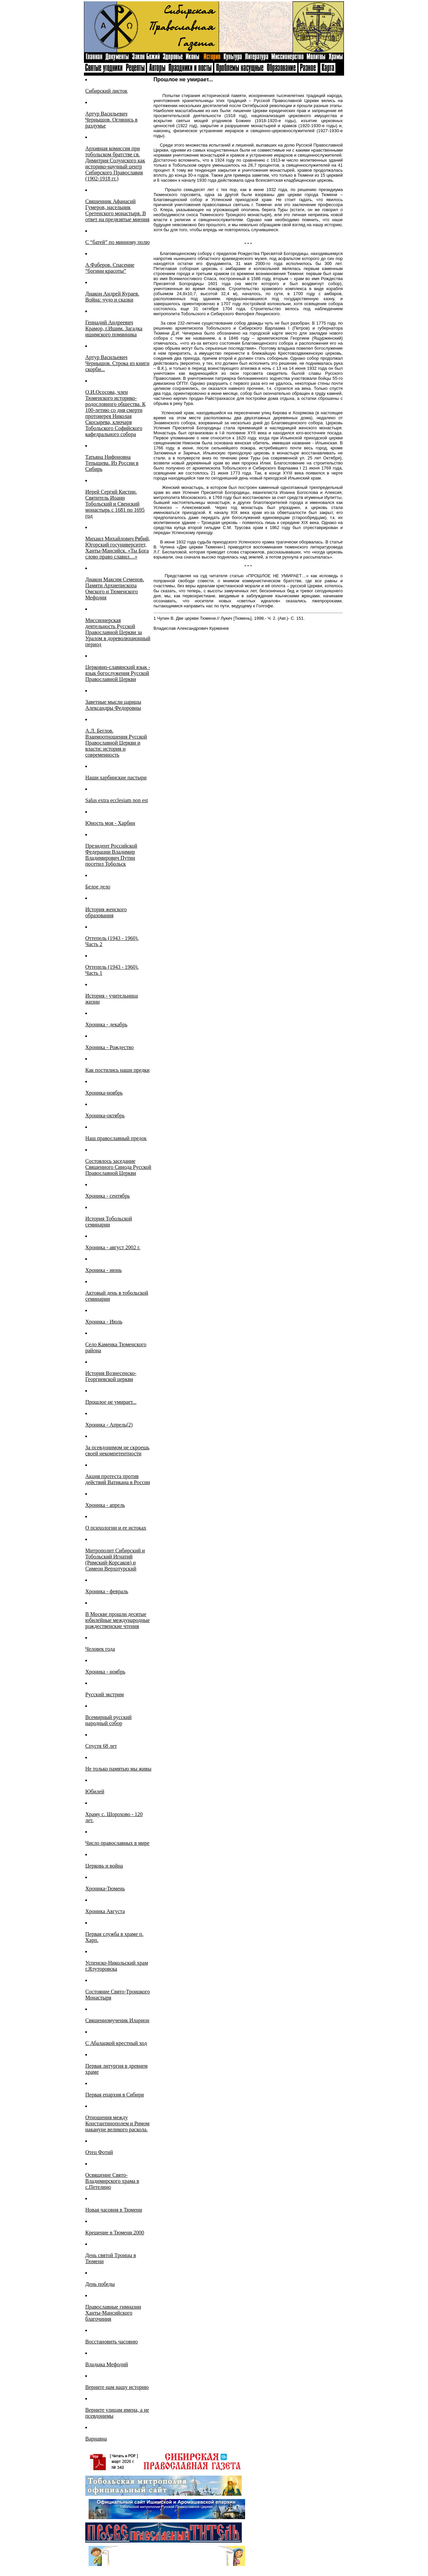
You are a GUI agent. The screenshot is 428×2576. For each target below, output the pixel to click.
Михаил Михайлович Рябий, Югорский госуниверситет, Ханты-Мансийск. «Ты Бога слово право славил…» (117, 548)
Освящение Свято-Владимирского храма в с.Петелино (112, 2181)
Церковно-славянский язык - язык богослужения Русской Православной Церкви (117, 673)
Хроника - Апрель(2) (109, 1425)
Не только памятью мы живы (118, 1769)
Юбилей (94, 1791)
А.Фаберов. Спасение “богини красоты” (109, 268)
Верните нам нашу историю (117, 2387)
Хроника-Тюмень (105, 1888)
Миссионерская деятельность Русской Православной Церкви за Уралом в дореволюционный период (117, 632)
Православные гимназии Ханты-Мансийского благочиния (113, 2313)
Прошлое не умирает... (110, 1402)
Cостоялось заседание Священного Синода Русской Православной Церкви (118, 1167)
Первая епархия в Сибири (114, 2094)
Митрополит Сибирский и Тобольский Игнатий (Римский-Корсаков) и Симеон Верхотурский (115, 1559)
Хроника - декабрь (106, 1024)
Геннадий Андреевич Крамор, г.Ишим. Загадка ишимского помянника (113, 328)
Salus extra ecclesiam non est (116, 800)
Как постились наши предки (117, 1070)
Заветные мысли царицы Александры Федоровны (113, 705)
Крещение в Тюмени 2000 (114, 2232)
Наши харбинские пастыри (115, 777)
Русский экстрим (104, 1694)
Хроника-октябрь (105, 1115)
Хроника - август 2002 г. (112, 1247)
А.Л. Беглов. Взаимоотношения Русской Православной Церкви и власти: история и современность (116, 743)
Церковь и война (104, 1866)
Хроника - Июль (103, 1321)
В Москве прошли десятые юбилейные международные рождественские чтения (117, 1620)
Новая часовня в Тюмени (113, 2210)
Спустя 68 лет (101, 1746)
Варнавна (96, 2438)
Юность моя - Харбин (110, 823)
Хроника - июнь (103, 1270)
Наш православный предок (115, 1138)
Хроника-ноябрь (104, 1093)
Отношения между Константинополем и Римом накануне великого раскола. (117, 2123)
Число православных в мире (117, 1843)
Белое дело (97, 886)
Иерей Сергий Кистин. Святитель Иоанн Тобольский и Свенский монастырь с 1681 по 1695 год (115, 504)
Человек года (100, 1649)
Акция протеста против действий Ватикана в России (117, 1479)
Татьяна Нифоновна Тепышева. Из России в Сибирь (111, 463)
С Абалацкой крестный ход (116, 2043)
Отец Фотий (99, 2152)
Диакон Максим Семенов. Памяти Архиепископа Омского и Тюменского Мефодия (114, 588)
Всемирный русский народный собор (108, 1720)
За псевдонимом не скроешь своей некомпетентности (117, 1450)
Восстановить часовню (111, 2341)
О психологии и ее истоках (115, 1528)
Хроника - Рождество (109, 1047)
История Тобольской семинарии (108, 1221)
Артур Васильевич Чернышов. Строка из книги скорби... (117, 363)
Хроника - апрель (105, 1505)
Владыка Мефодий (106, 2364)
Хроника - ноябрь (105, 1672)
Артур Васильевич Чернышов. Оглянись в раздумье (111, 119)
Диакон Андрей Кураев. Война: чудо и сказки (112, 297)
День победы (100, 2284)
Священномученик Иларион (117, 2020)
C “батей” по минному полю (117, 242)
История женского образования (106, 912)
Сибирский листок (106, 91)
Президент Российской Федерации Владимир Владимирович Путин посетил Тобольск (111, 855)
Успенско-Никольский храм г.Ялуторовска (116, 1966)
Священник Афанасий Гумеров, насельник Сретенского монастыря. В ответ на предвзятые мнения (117, 210)
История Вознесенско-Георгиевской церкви (110, 1376)
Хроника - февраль (106, 1591)
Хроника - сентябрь (107, 1196)
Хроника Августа (105, 1911)
